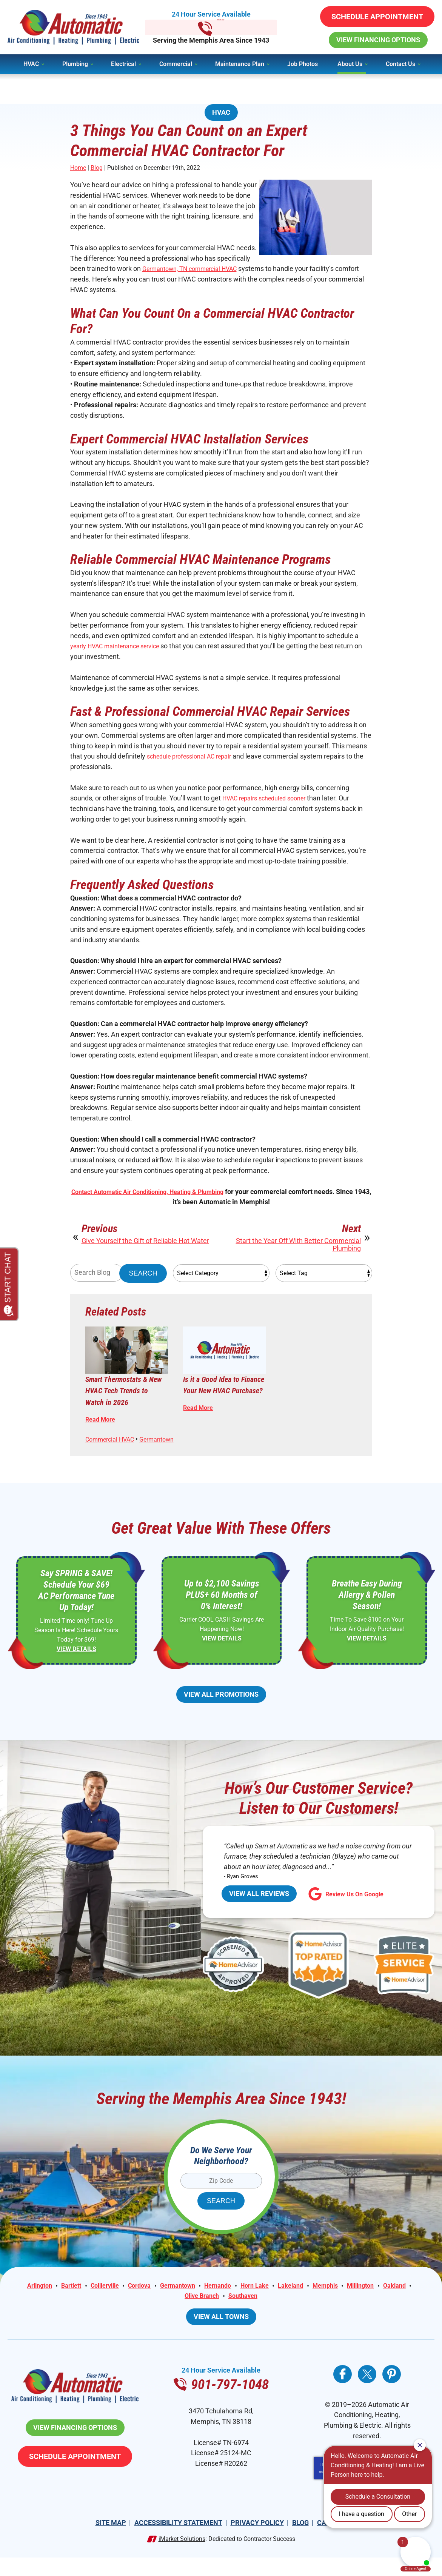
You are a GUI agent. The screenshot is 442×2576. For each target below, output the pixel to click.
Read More (102, 1429)
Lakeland (298, 2303)
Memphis (336, 2303)
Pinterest (391, 2392)
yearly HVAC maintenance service (121, 650)
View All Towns (221, 2334)
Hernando (218, 2303)
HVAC (221, 112)
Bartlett (56, 2303)
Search (143, 1282)
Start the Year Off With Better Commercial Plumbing (298, 1253)
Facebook (342, 2392)
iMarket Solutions (182, 2557)
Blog (97, 168)
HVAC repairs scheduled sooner (269, 804)
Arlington (22, 2303)
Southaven (245, 2314)
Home (78, 168)
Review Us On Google (349, 1911)
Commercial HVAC (113, 1450)
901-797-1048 (221, 27)
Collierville (94, 2303)
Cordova (133, 2303)
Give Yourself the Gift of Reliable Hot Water (145, 1250)
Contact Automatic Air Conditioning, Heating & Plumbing (156, 1200)
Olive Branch (200, 2314)
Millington (374, 2303)
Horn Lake (259, 2303)
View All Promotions (221, 1710)
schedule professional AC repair (194, 761)
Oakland (412, 2303)
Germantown (166, 1450)
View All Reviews (259, 1910)
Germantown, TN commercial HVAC (196, 270)
